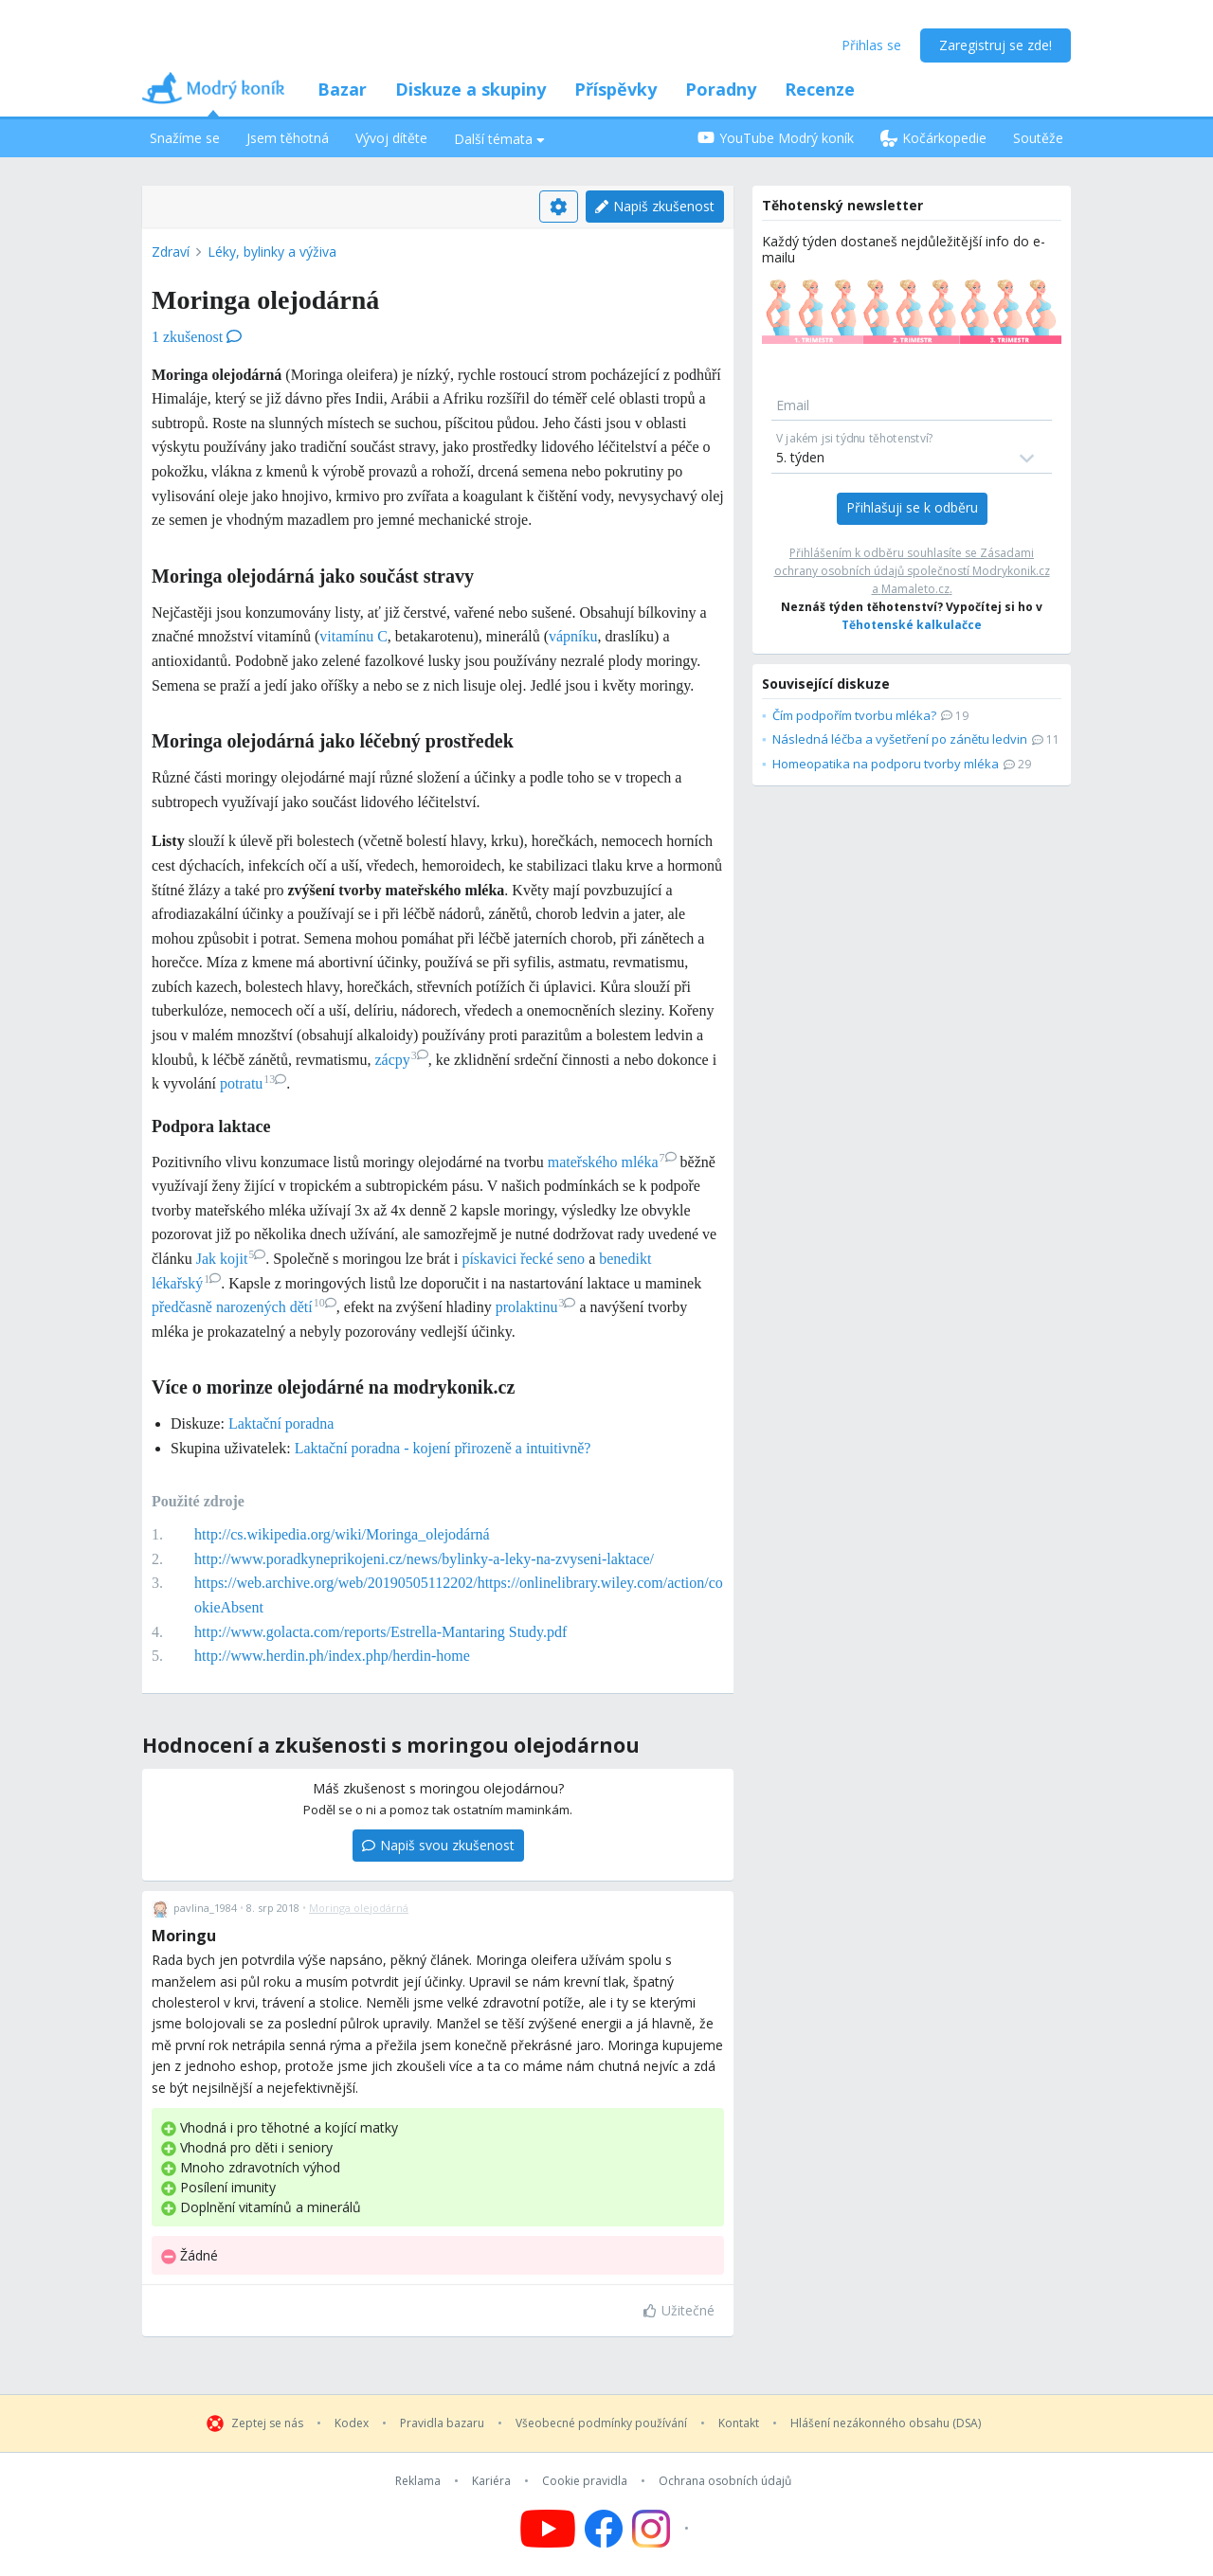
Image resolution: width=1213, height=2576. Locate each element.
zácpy (400, 1060)
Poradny (720, 89)
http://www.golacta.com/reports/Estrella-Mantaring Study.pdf (380, 1632)
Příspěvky (615, 89)
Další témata (499, 139)
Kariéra (491, 2481)
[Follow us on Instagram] (663, 2529)
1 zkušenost (197, 337)
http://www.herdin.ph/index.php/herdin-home (332, 1656)
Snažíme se (185, 138)
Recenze (820, 89)
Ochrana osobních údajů (725, 2481)
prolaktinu (536, 1307)
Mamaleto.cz (915, 589)
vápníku (573, 636)
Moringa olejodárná (358, 1907)
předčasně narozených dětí (244, 1307)
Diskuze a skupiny (470, 89)
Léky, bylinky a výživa (272, 252)
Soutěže (1038, 138)
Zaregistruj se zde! (995, 45)
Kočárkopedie (933, 138)
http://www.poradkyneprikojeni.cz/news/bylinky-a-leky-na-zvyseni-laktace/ (424, 1559)
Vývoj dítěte (391, 138)
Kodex (352, 2423)
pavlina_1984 (205, 1907)
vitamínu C (353, 636)
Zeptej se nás (267, 2423)
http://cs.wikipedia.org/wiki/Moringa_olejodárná (342, 1534)
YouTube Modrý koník (775, 138)
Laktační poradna (281, 1423)
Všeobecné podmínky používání (601, 2423)
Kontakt (738, 2423)
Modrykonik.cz (1011, 571)
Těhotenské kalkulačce (912, 625)
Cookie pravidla (584, 2481)
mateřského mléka (612, 1162)
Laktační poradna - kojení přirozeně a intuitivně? (443, 1448)
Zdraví (171, 252)
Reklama (418, 2481)
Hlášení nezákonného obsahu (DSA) (885, 2423)
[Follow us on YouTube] (547, 2529)
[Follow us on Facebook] (604, 2529)
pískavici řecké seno (523, 1259)
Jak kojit (231, 1259)
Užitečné (679, 2310)
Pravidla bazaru (442, 2423)
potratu (253, 1083)
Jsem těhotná (287, 138)
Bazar (342, 89)
